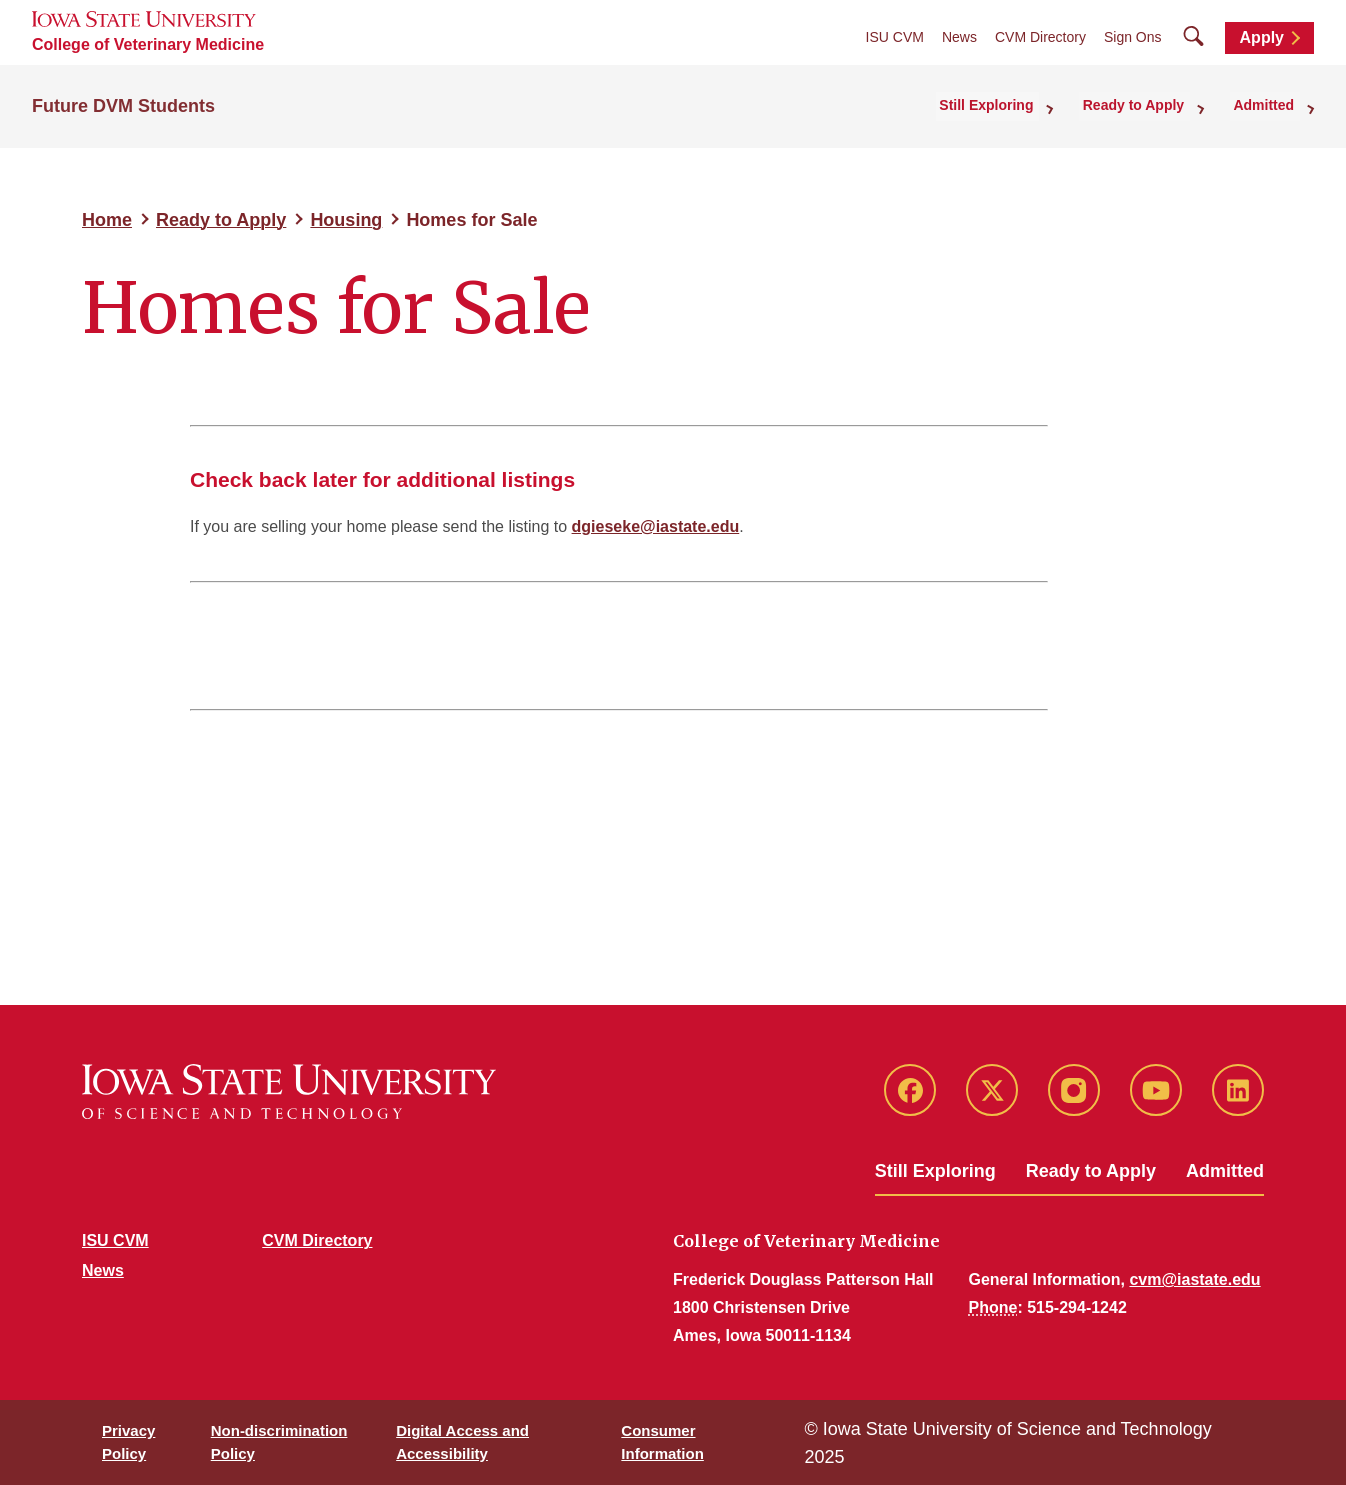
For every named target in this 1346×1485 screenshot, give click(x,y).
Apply (1262, 37)
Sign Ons (1133, 37)
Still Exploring (935, 1171)
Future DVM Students (123, 104)
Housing (346, 220)
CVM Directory (1040, 37)
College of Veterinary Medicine (148, 44)
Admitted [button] (1269, 104)
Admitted (1225, 1171)
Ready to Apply (221, 220)
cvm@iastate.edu (1194, 1279)
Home (107, 220)
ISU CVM (895, 37)
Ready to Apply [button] (1148, 104)
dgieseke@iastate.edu (656, 526)
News (959, 37)
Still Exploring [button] (1011, 104)
